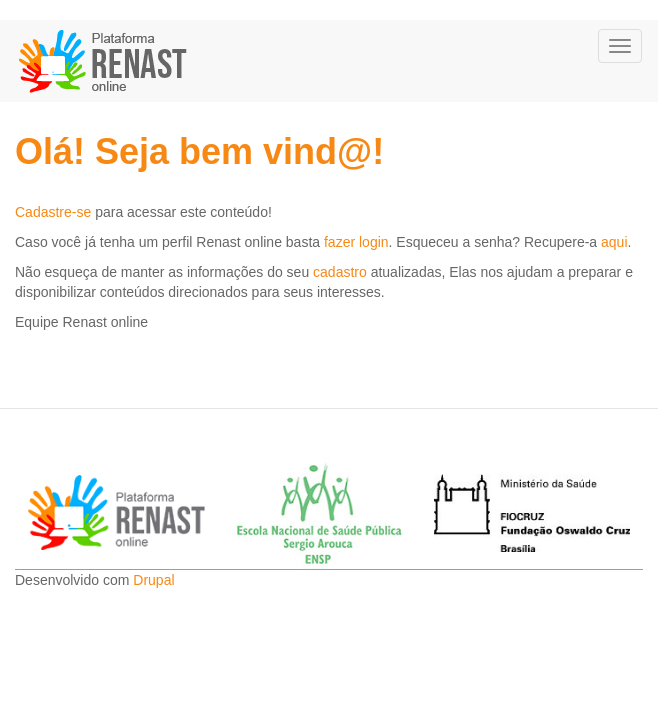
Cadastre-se (53, 212)
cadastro (340, 272)
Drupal (153, 580)
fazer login (356, 242)
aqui (614, 242)
